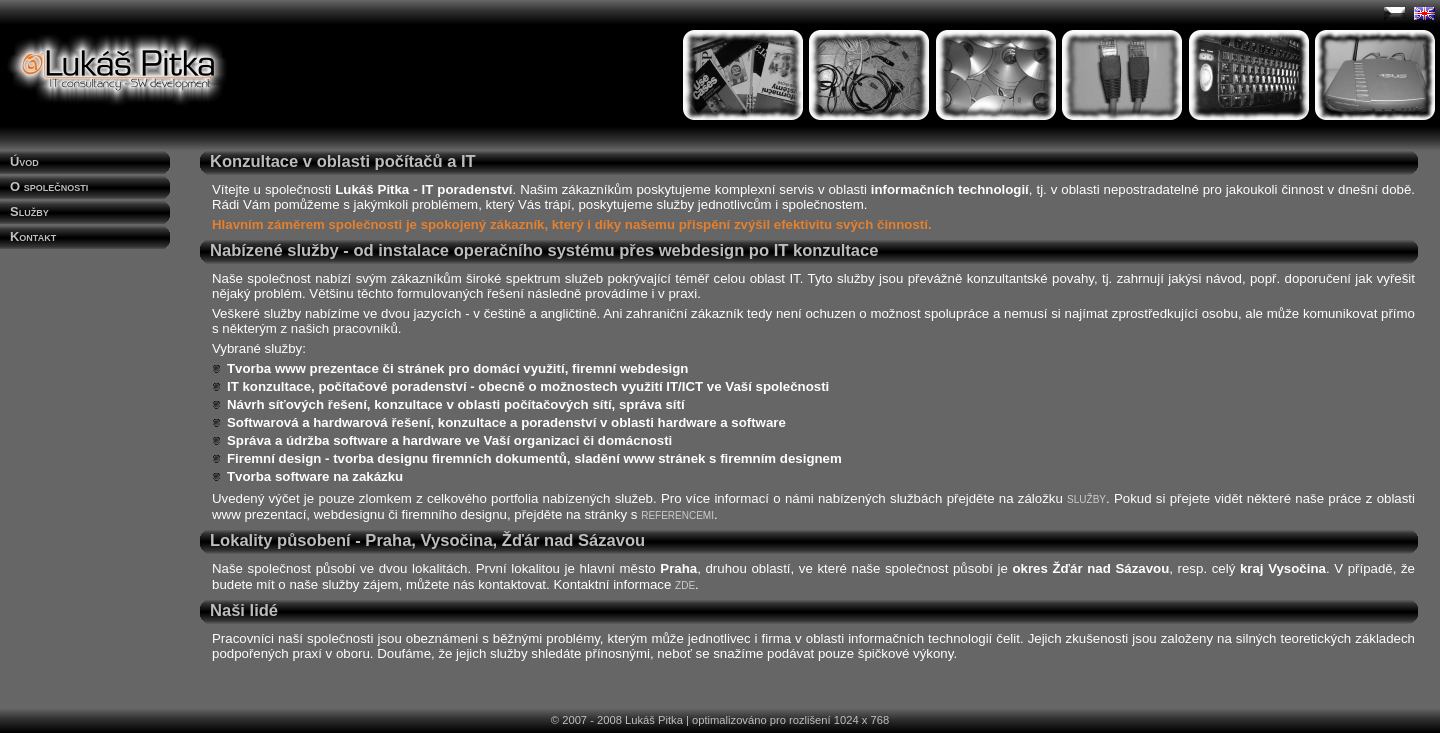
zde (685, 584)
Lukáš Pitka (654, 720)
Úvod (24, 161)
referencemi (677, 514)
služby (1086, 498)
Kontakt (33, 236)
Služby (29, 211)
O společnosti (49, 186)
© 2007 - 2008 (586, 720)
